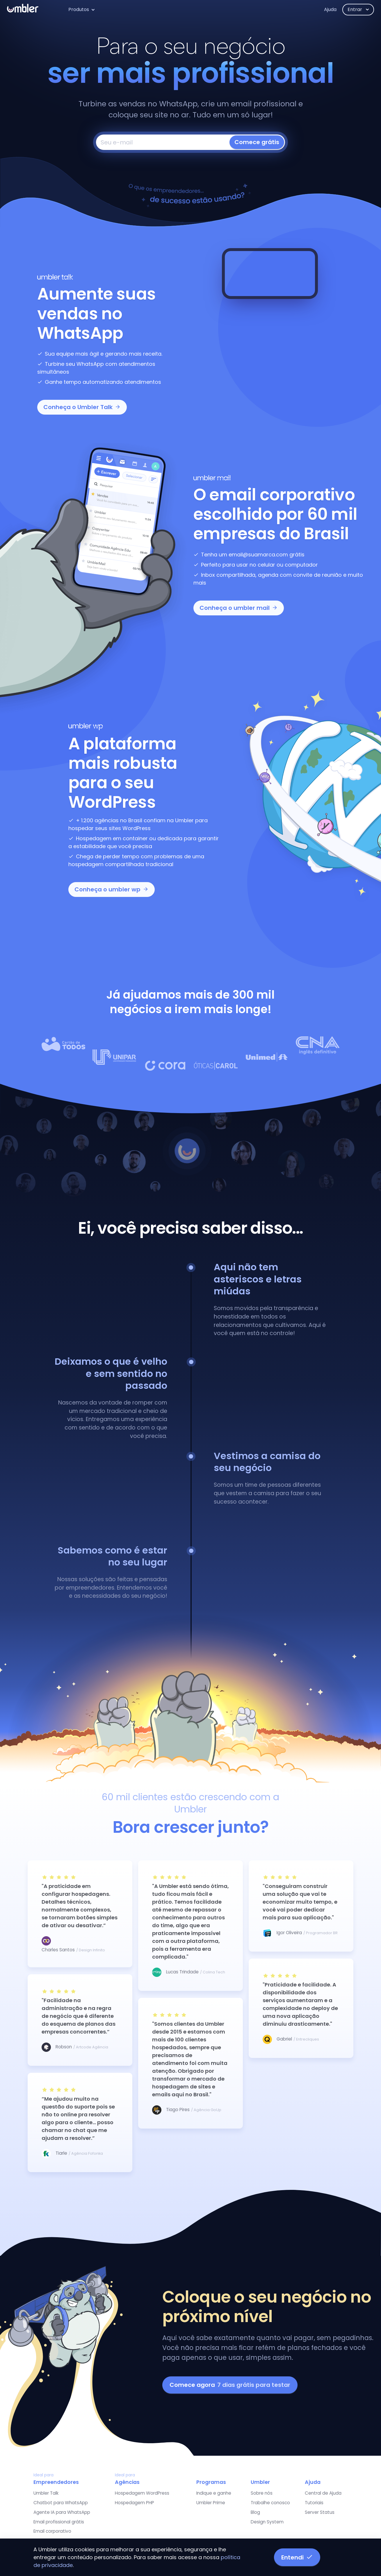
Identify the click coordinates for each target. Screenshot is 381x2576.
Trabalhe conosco (270, 2503)
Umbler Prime (210, 2503)
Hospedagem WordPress (142, 2493)
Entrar (355, 9)
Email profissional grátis (58, 2522)
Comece (256, 142)
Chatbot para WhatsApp (60, 2503)
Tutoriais (314, 2503)
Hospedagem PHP (134, 2503)
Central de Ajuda (323, 2493)
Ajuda (330, 9)
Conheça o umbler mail (239, 608)
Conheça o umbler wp (111, 889)
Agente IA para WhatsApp (61, 2512)
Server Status (319, 2512)
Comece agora (230, 2385)
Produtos (78, 9)
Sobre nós (262, 2493)
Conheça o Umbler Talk (82, 407)
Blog (255, 2512)
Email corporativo (52, 2531)
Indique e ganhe (213, 2493)
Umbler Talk (45, 2493)
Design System (267, 2522)
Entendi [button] (297, 2557)
